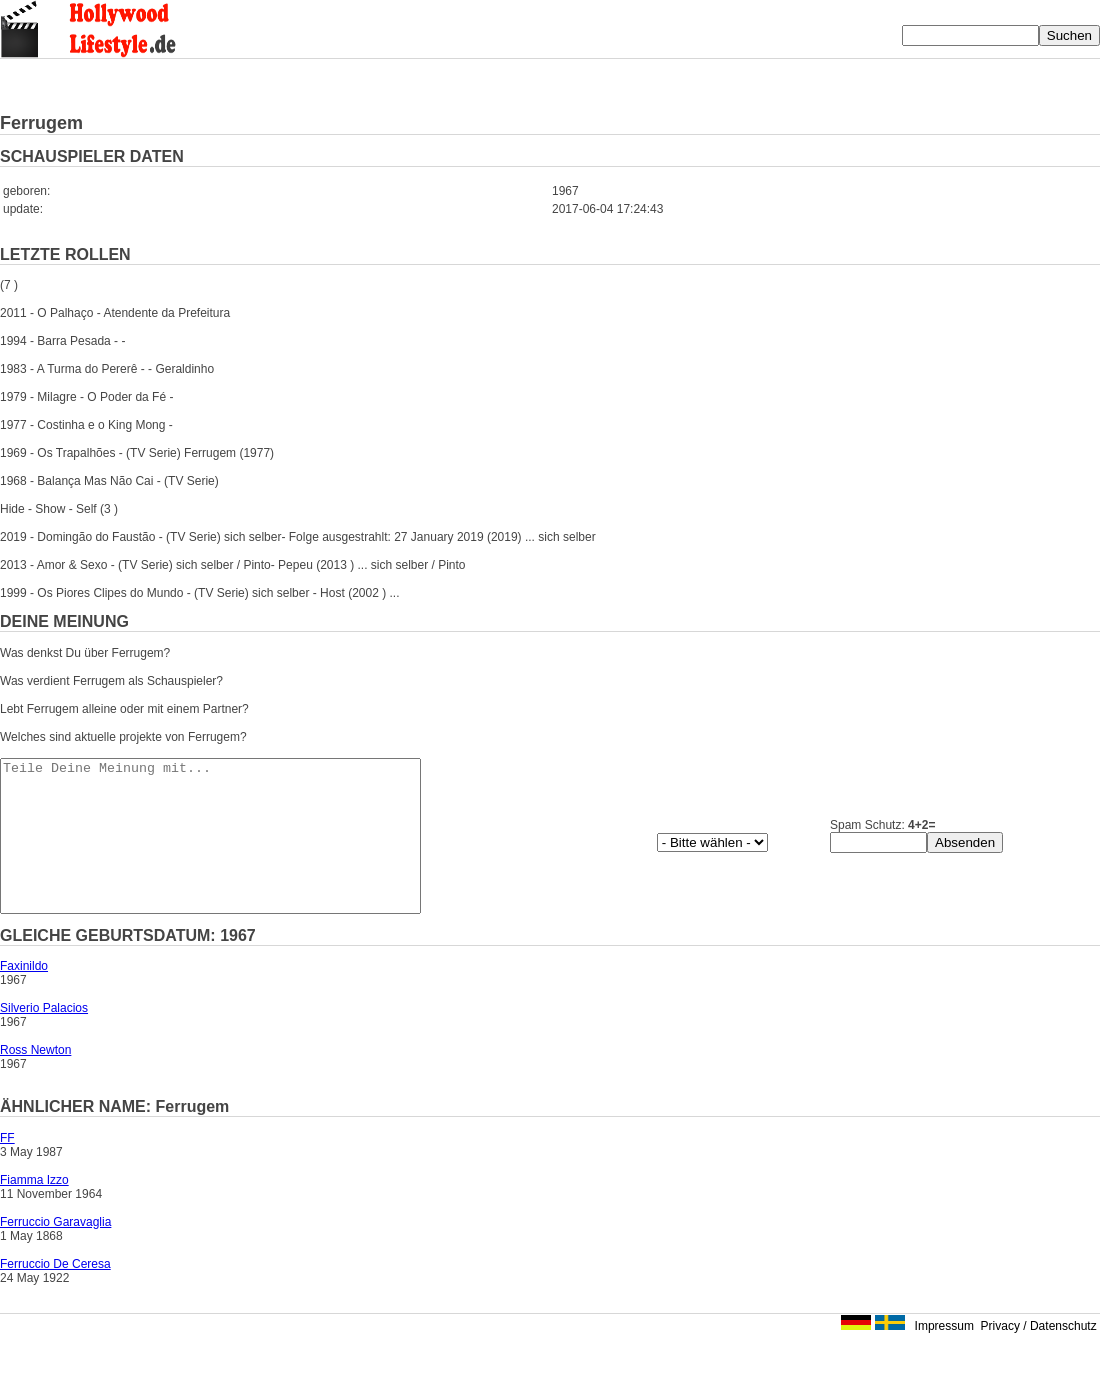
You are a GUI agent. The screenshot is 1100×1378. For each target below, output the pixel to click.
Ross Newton (35, 1080)
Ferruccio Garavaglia (55, 1252)
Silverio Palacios (44, 1038)
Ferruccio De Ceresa (55, 1294)
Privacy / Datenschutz (1039, 1356)
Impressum (944, 1356)
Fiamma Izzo (34, 1210)
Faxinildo (24, 996)
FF (7, 1168)
